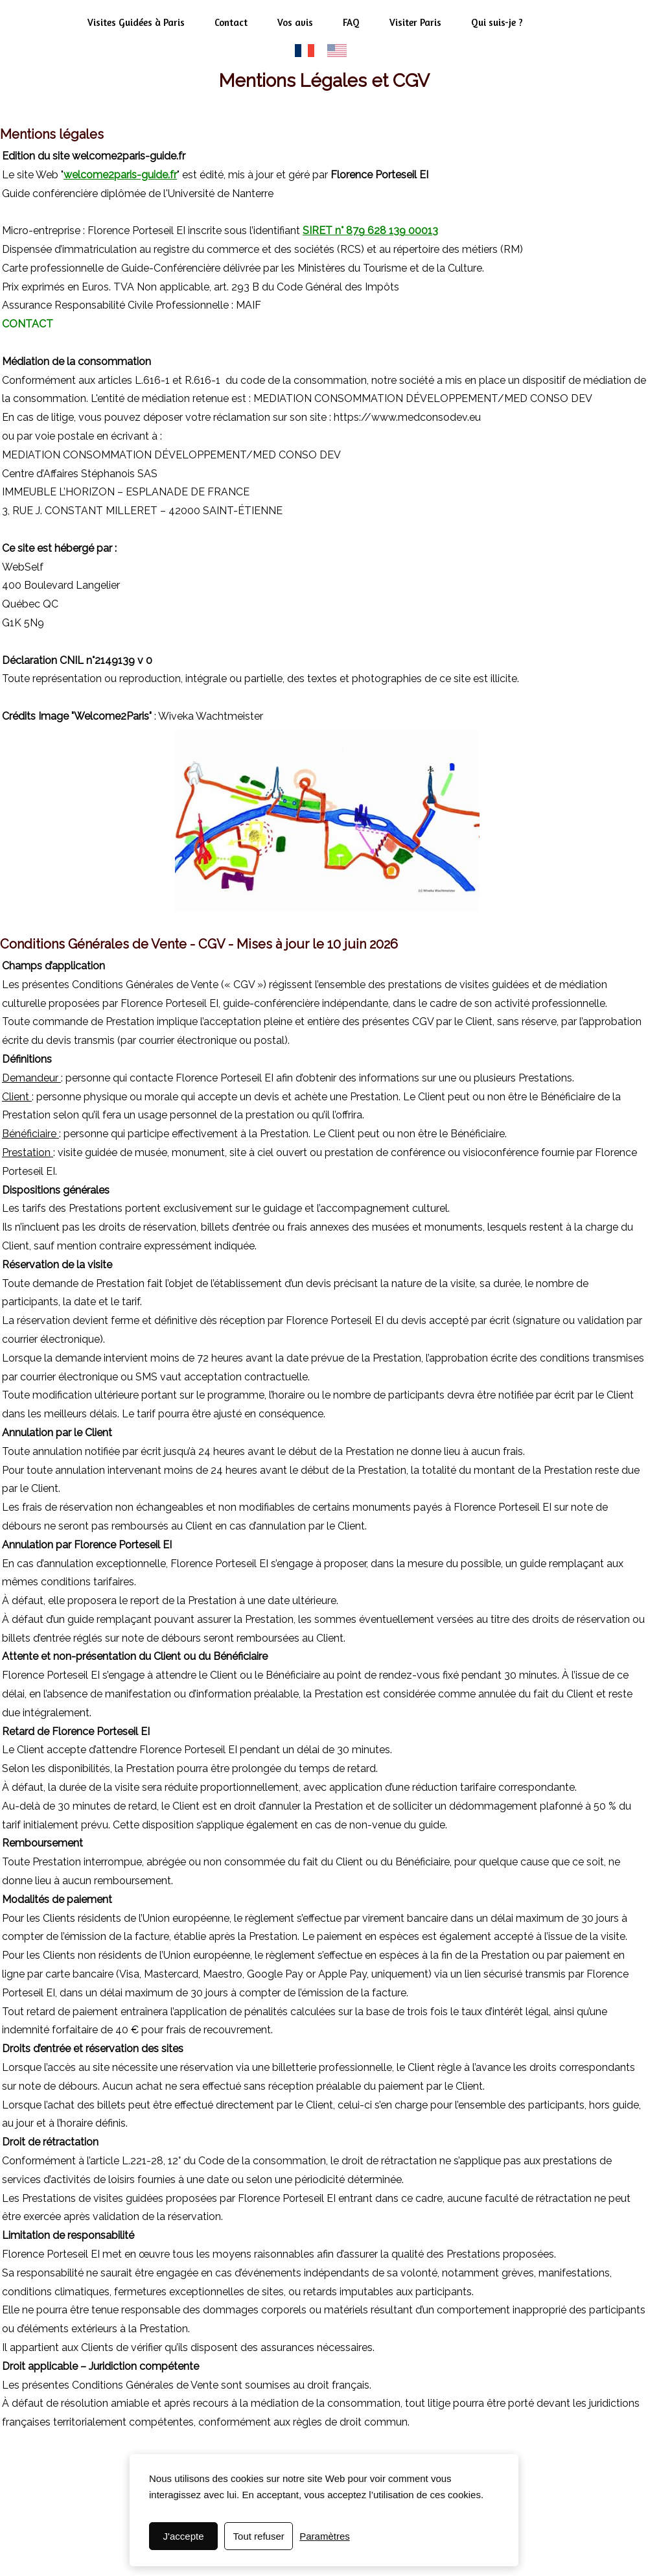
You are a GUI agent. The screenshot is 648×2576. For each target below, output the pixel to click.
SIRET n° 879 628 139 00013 (370, 230)
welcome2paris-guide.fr (120, 175)
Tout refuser (258, 2536)
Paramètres (324, 2536)
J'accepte (183, 2536)
